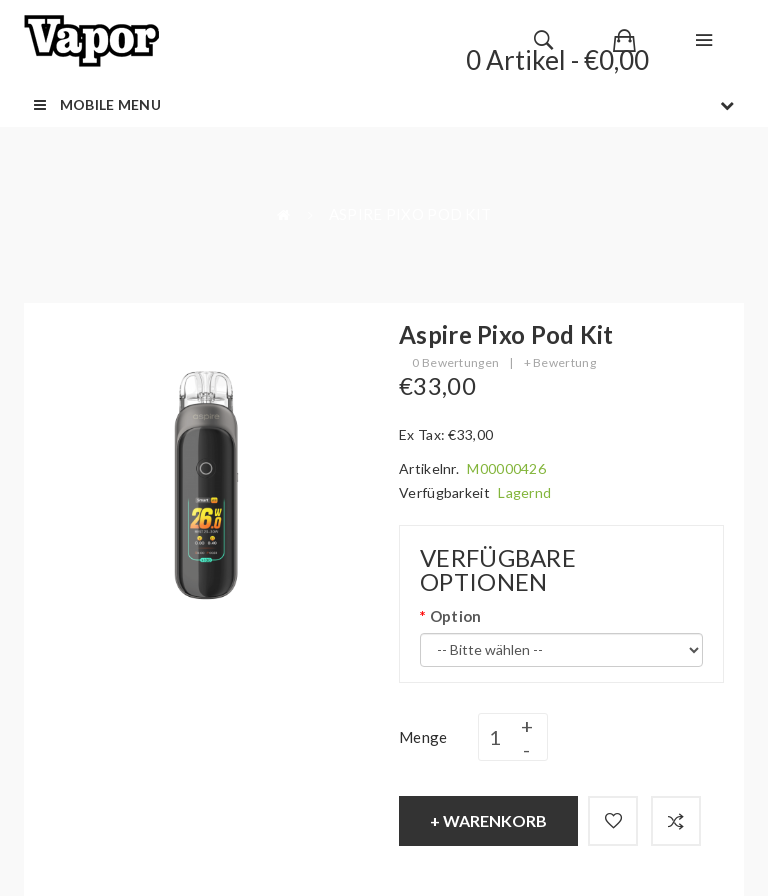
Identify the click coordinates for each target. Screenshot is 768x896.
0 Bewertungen (455, 362)
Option (456, 616)
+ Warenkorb (488, 820)
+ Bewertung (560, 362)
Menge (423, 737)
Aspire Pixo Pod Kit (410, 214)
